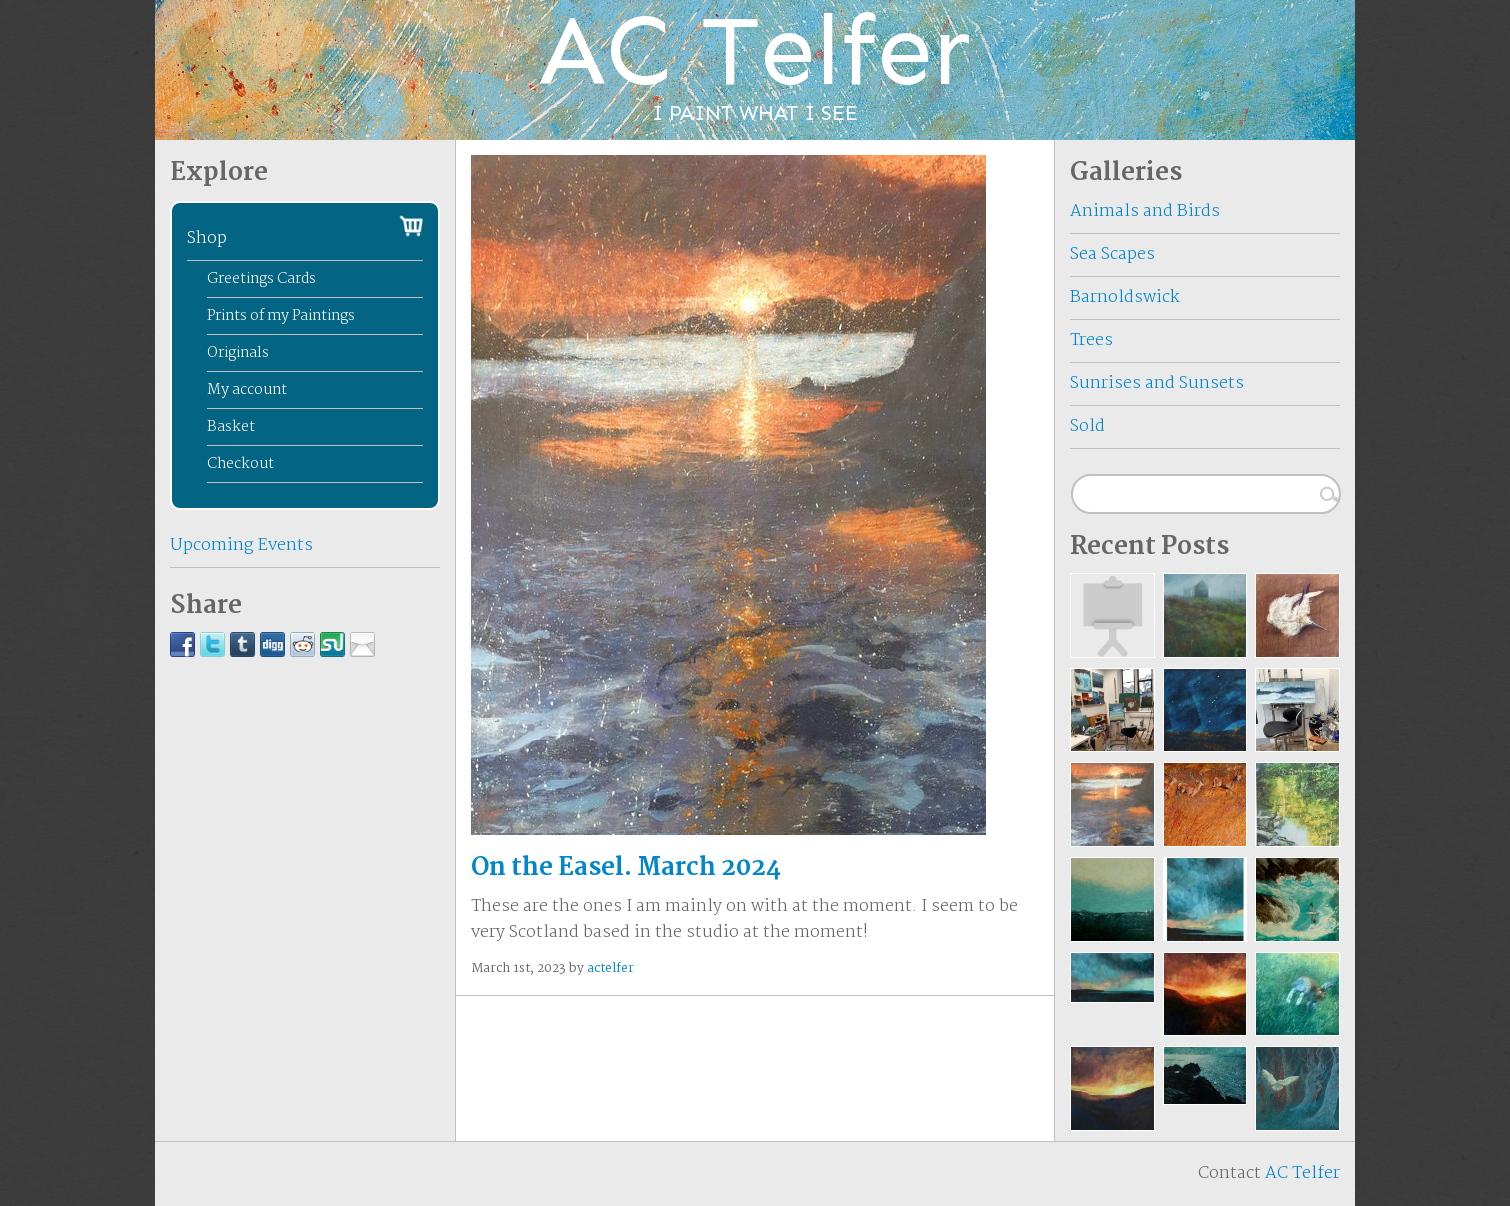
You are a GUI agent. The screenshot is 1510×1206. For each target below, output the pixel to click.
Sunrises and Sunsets (1157, 383)
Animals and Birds (1145, 211)
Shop (207, 238)
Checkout (240, 464)
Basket (231, 427)
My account (247, 390)
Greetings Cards (261, 279)
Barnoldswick (1125, 297)
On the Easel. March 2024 (626, 868)
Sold (1087, 426)
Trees (1091, 340)
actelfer (610, 968)
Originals (238, 353)
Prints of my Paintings (281, 316)
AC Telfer (1302, 1173)
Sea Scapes (1112, 254)
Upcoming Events (241, 545)
